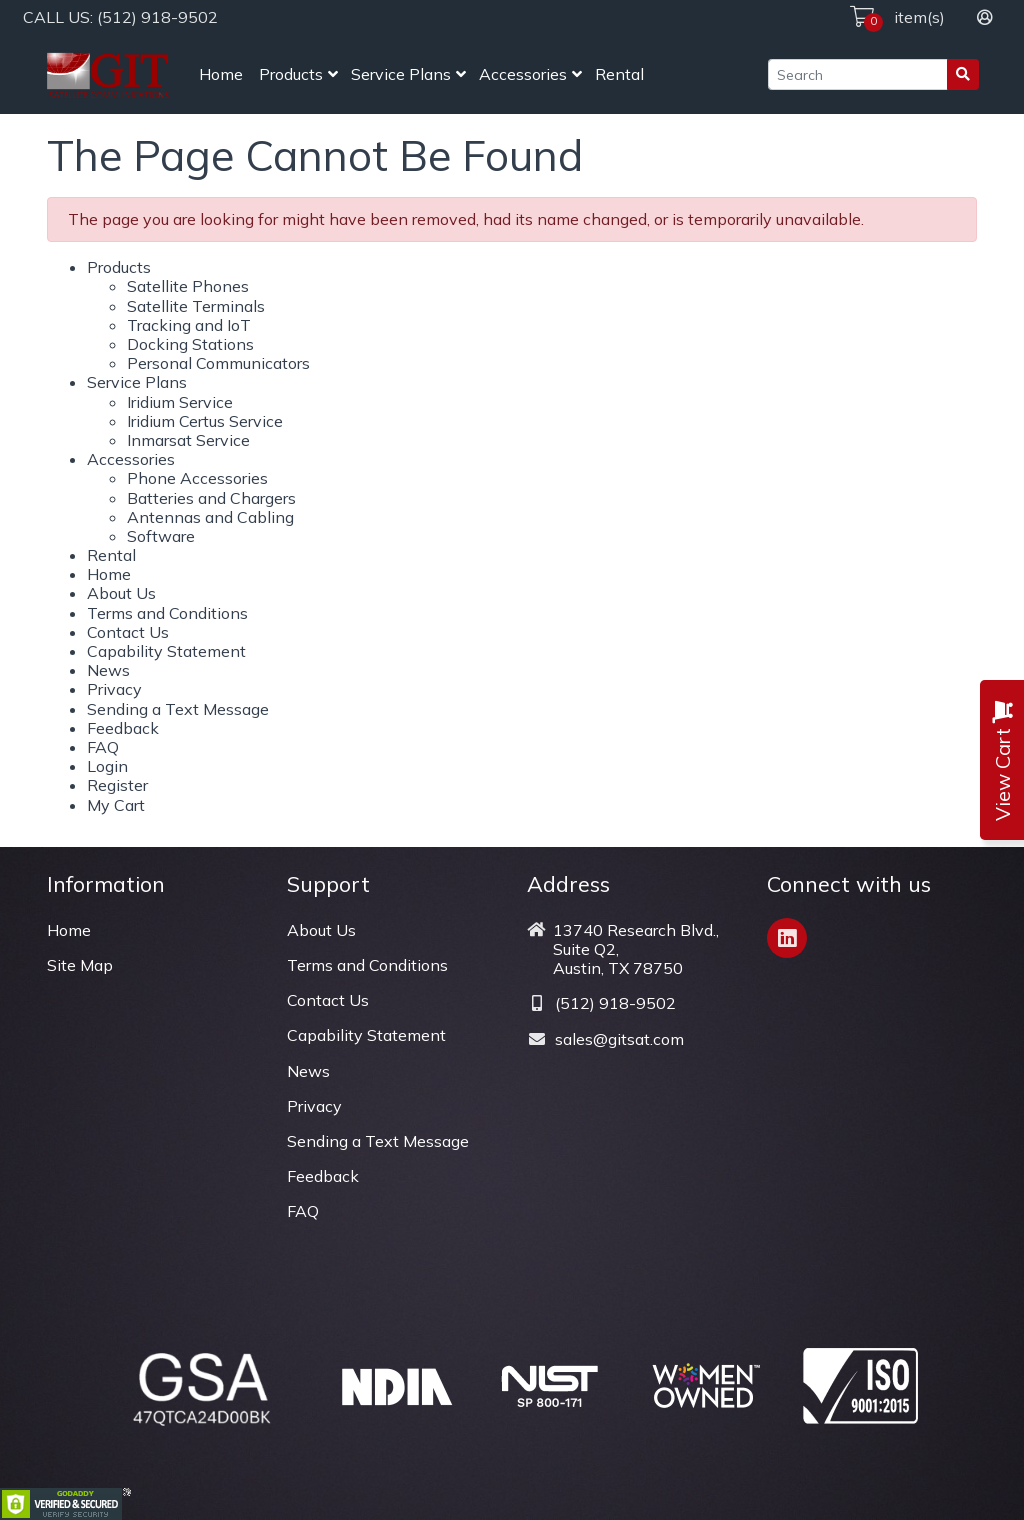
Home (221, 74)
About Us (121, 593)
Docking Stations (190, 344)
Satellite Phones (188, 286)
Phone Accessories (197, 478)
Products (291, 74)
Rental (619, 74)
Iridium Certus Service (205, 421)
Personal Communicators (218, 363)
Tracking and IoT (189, 325)
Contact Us (128, 632)
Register (117, 785)
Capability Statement (166, 651)
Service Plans (401, 74)
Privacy (114, 689)
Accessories (523, 74)
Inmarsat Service (188, 440)
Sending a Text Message (178, 709)
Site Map (80, 965)
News (108, 670)
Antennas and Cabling (210, 517)
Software (161, 536)
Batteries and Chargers (211, 498)
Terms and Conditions (167, 613)
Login (107, 766)
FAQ (103, 747)
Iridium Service (180, 402)
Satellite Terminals (196, 306)
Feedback (123, 728)
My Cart (116, 805)
